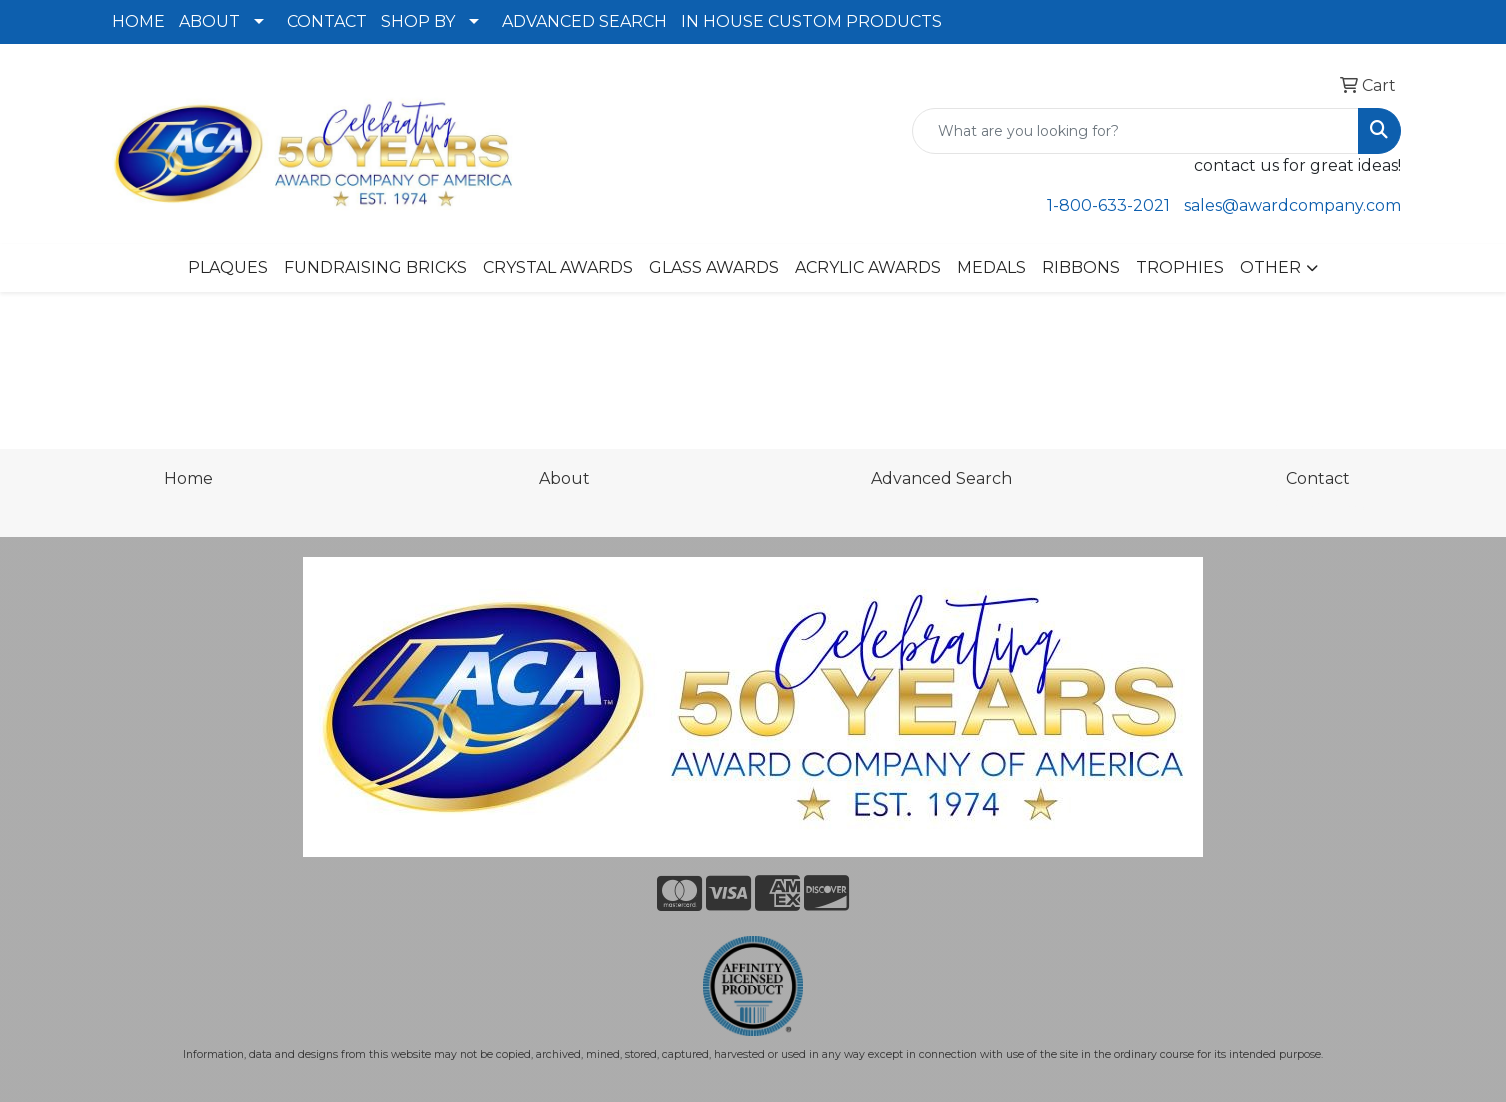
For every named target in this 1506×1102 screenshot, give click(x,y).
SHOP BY (418, 21)
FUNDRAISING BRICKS (375, 267)
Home (188, 478)
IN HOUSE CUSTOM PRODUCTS (811, 21)
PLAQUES (228, 267)
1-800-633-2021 (1108, 205)
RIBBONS (1081, 267)
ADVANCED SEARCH (584, 21)
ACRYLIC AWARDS (868, 267)
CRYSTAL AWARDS (558, 267)
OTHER (1270, 267)
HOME (138, 21)
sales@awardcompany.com (1292, 205)
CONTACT (327, 21)
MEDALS (991, 267)
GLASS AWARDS (714, 267)
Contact (1318, 478)
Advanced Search (941, 478)
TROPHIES (1180, 267)
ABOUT (209, 21)
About (564, 478)
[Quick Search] (1135, 131)
